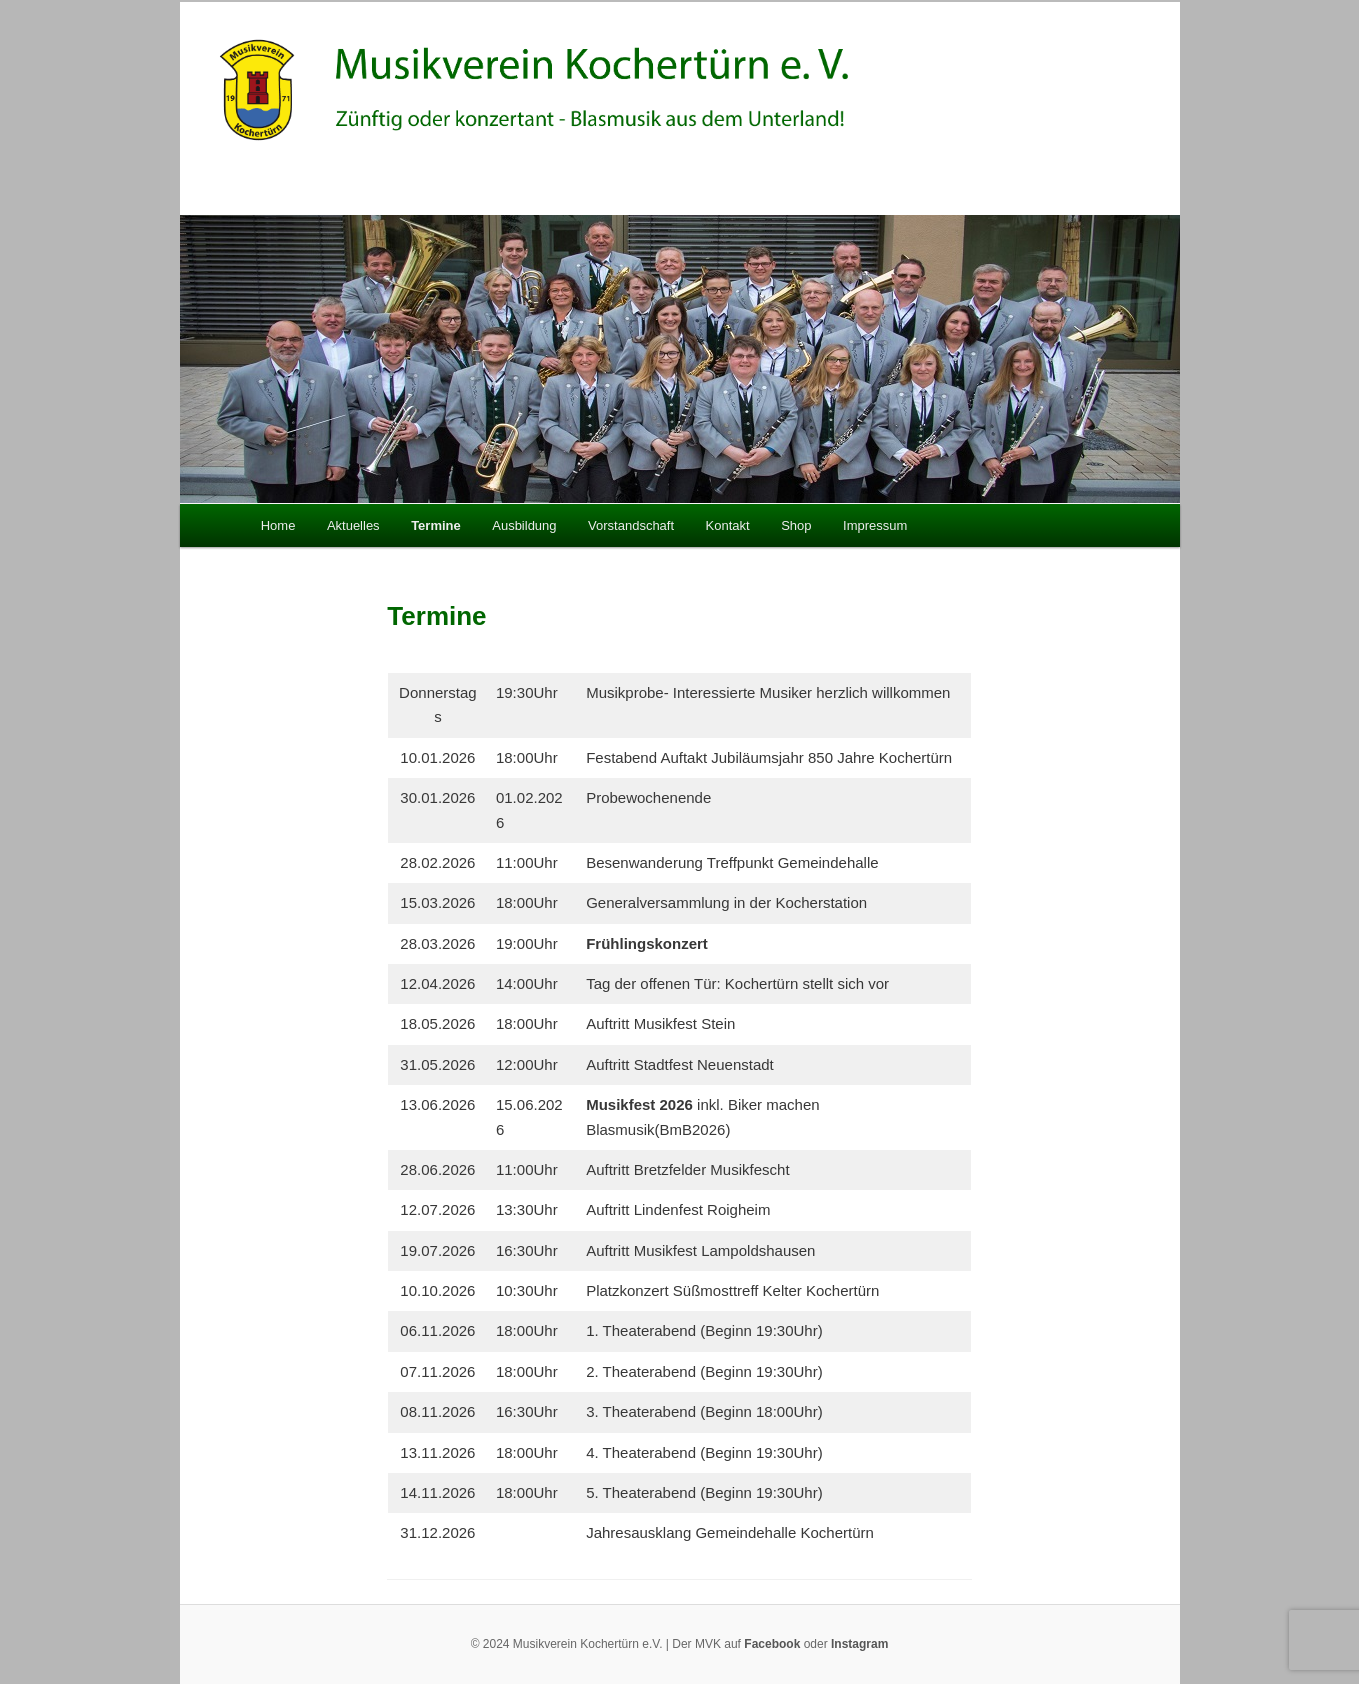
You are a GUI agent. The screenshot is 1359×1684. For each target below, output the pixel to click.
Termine (436, 525)
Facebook (772, 1644)
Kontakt (728, 525)
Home (278, 525)
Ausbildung (524, 525)
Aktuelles (353, 525)
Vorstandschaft (631, 525)
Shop (796, 525)
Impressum (875, 525)
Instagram (859, 1644)
